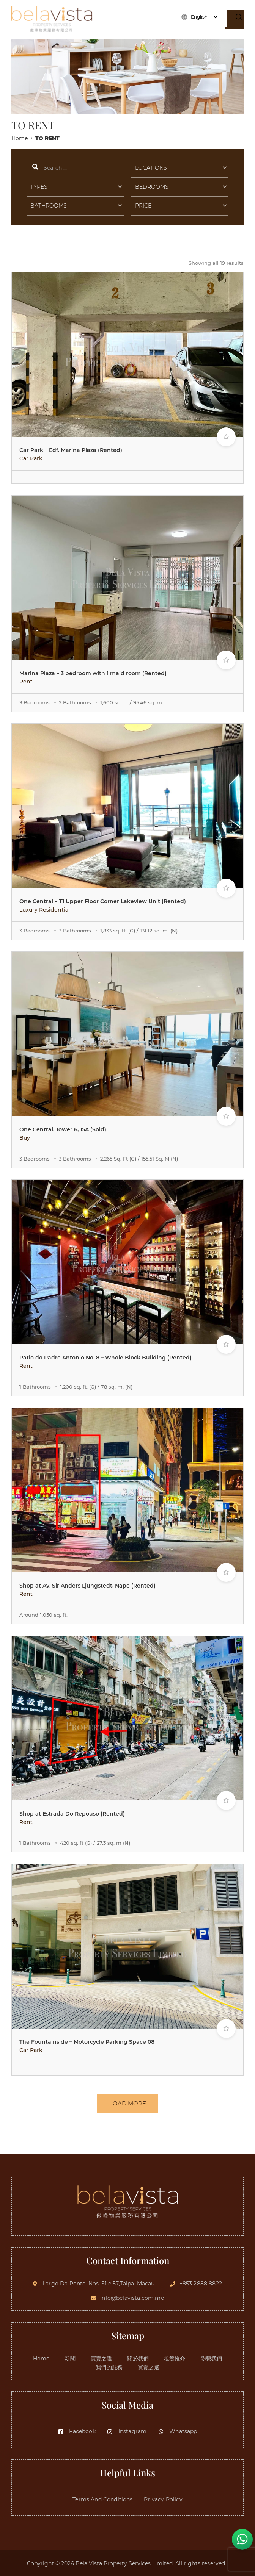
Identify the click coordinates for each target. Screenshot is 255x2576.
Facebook (76, 2430)
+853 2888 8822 (200, 2281)
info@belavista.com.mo (132, 2296)
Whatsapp (177, 2430)
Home (19, 138)
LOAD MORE (127, 2105)
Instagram (126, 2430)
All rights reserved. (201, 2562)
